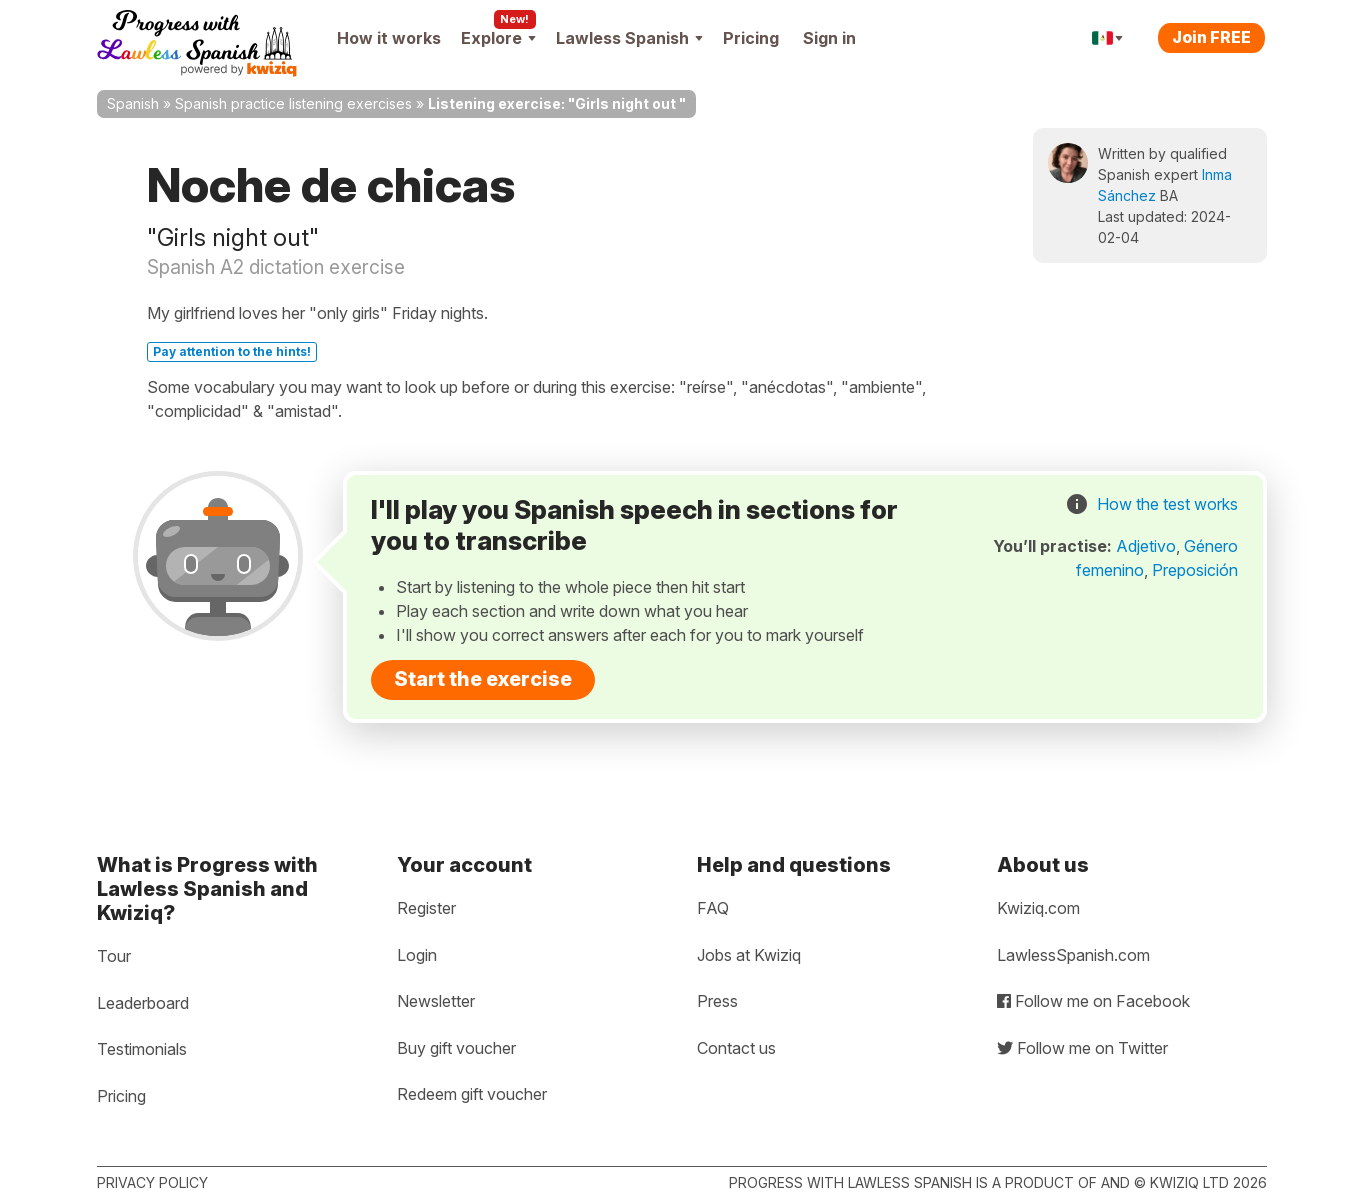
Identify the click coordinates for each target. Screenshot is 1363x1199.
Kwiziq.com (1038, 908)
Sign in (829, 38)
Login (417, 955)
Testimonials (142, 1049)
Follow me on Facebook (1093, 1001)
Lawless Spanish (629, 38)
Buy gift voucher (456, 1048)
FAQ (713, 908)
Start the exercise (483, 679)
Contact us (736, 1048)
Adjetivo (1146, 546)
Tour (114, 956)
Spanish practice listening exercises (293, 103)
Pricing (751, 38)
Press (717, 1001)
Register (426, 908)
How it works (389, 38)
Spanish (133, 103)
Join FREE (1211, 37)
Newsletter (436, 1001)
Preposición (1195, 570)
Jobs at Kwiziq (749, 955)
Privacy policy (152, 1182)
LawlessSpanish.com (1073, 955)
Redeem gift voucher (472, 1094)
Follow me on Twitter (1082, 1048)
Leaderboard (143, 1003)
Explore (498, 38)
